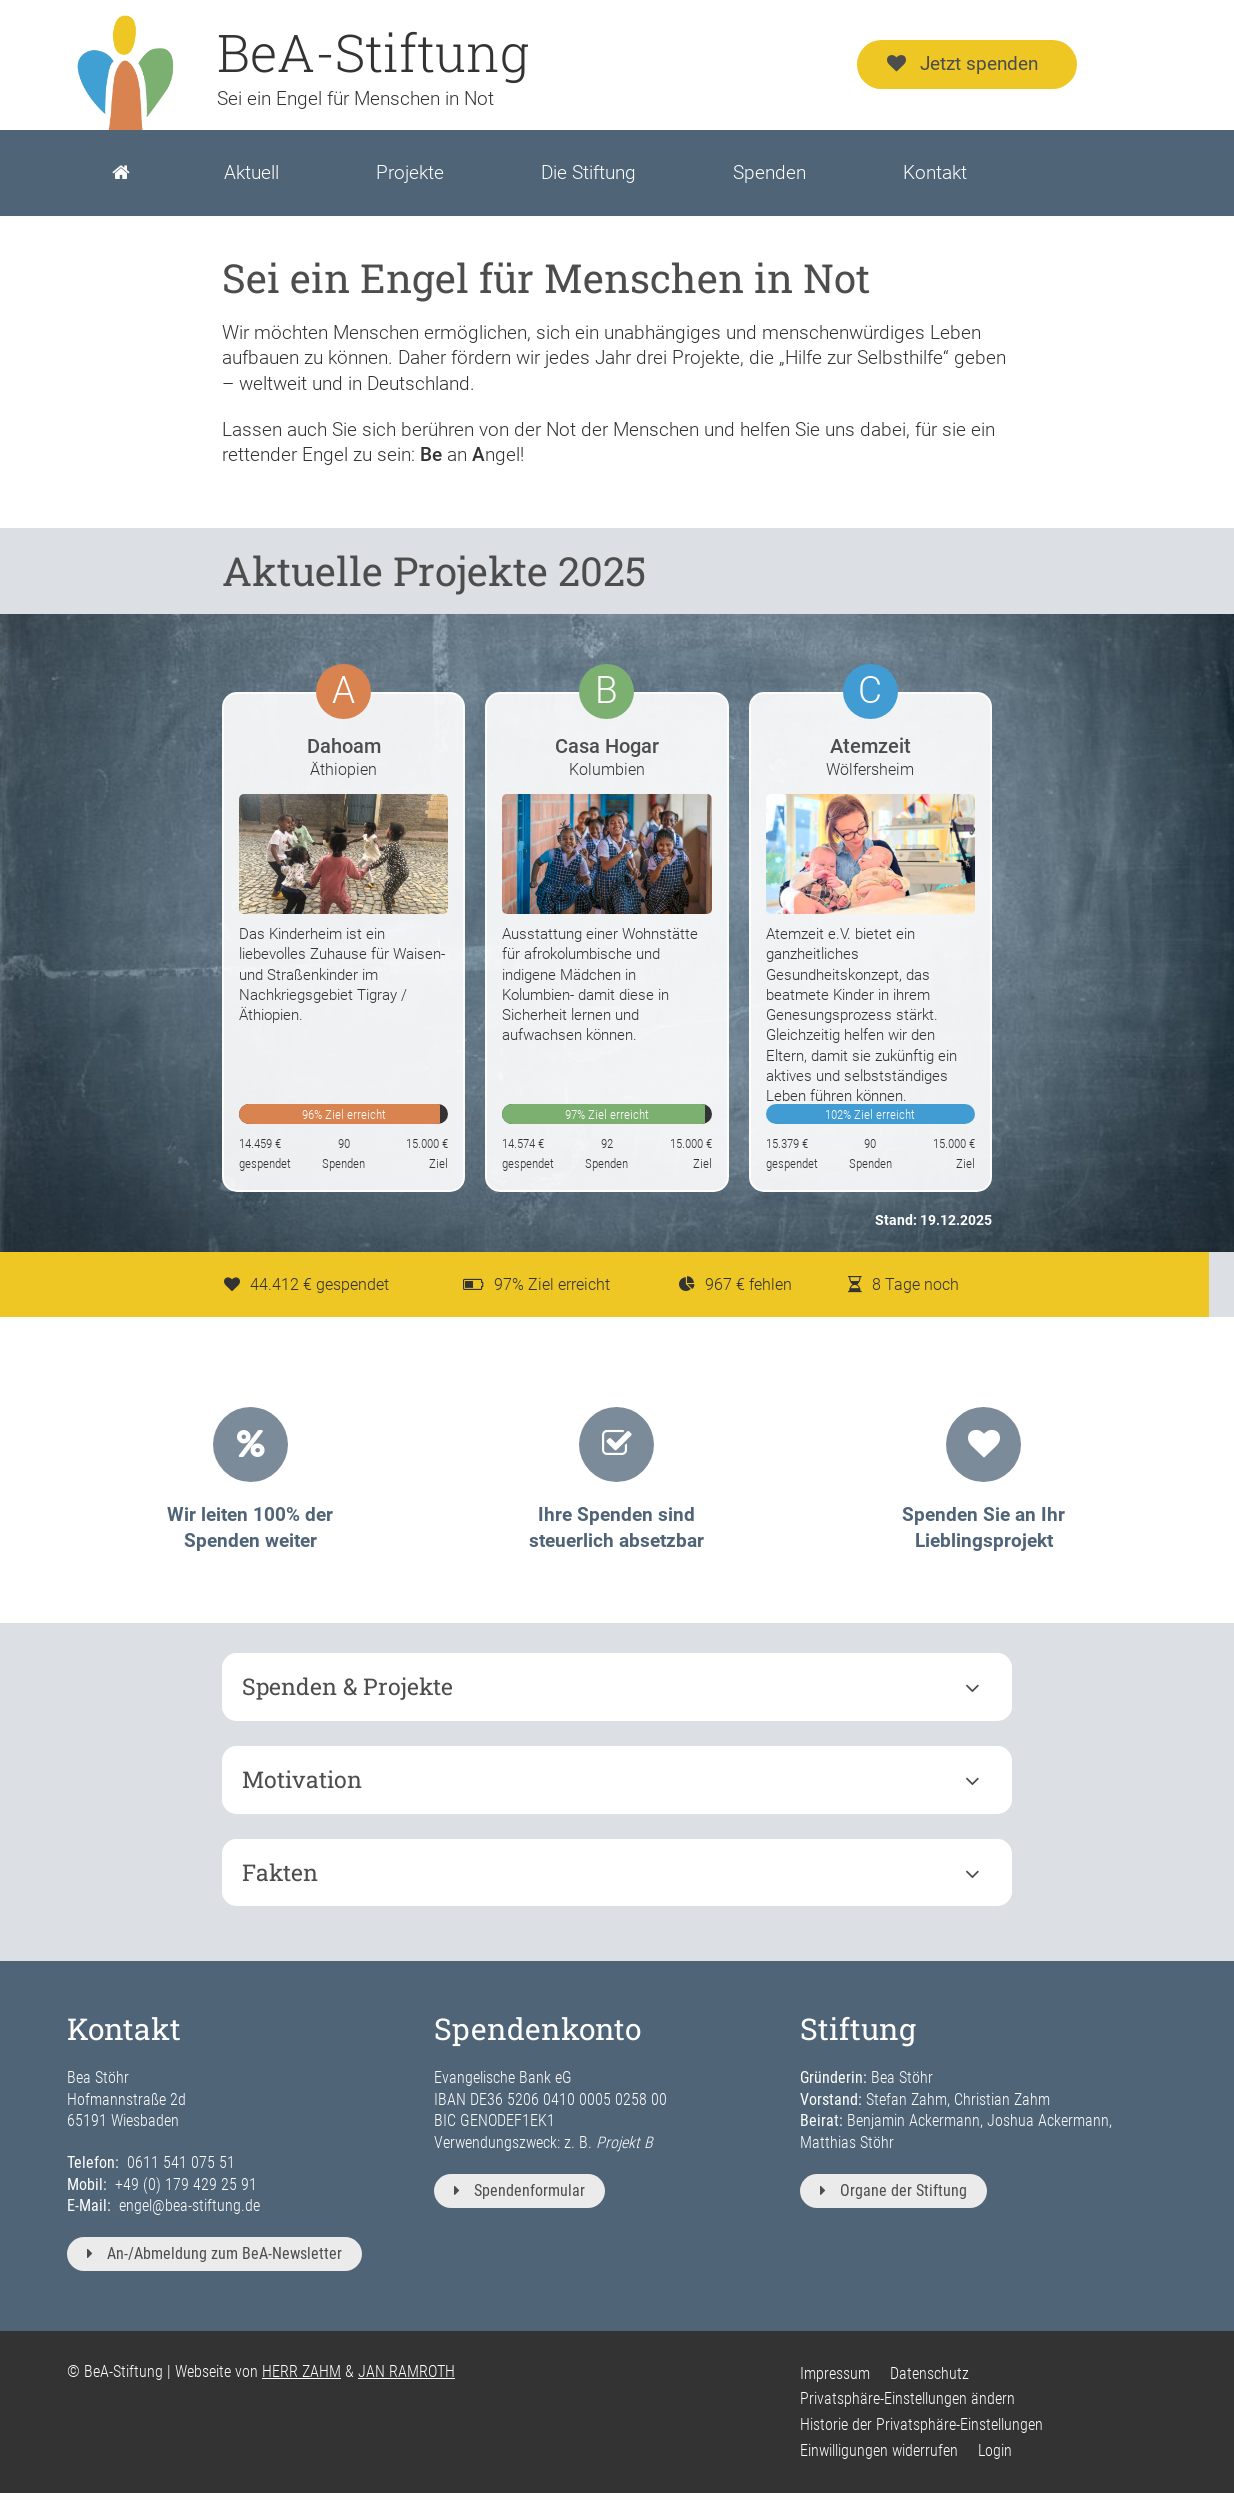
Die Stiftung (588, 172)
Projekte (410, 172)
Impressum (835, 2373)
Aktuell (251, 172)
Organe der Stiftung (893, 2190)
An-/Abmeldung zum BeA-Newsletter (214, 2253)
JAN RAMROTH (406, 2371)
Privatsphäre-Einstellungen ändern (907, 2398)
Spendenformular (519, 2190)
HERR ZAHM (301, 2371)
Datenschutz (929, 2373)
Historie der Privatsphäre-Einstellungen (921, 2424)
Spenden (769, 172)
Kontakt (935, 172)
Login (995, 2450)
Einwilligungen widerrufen (879, 2450)
